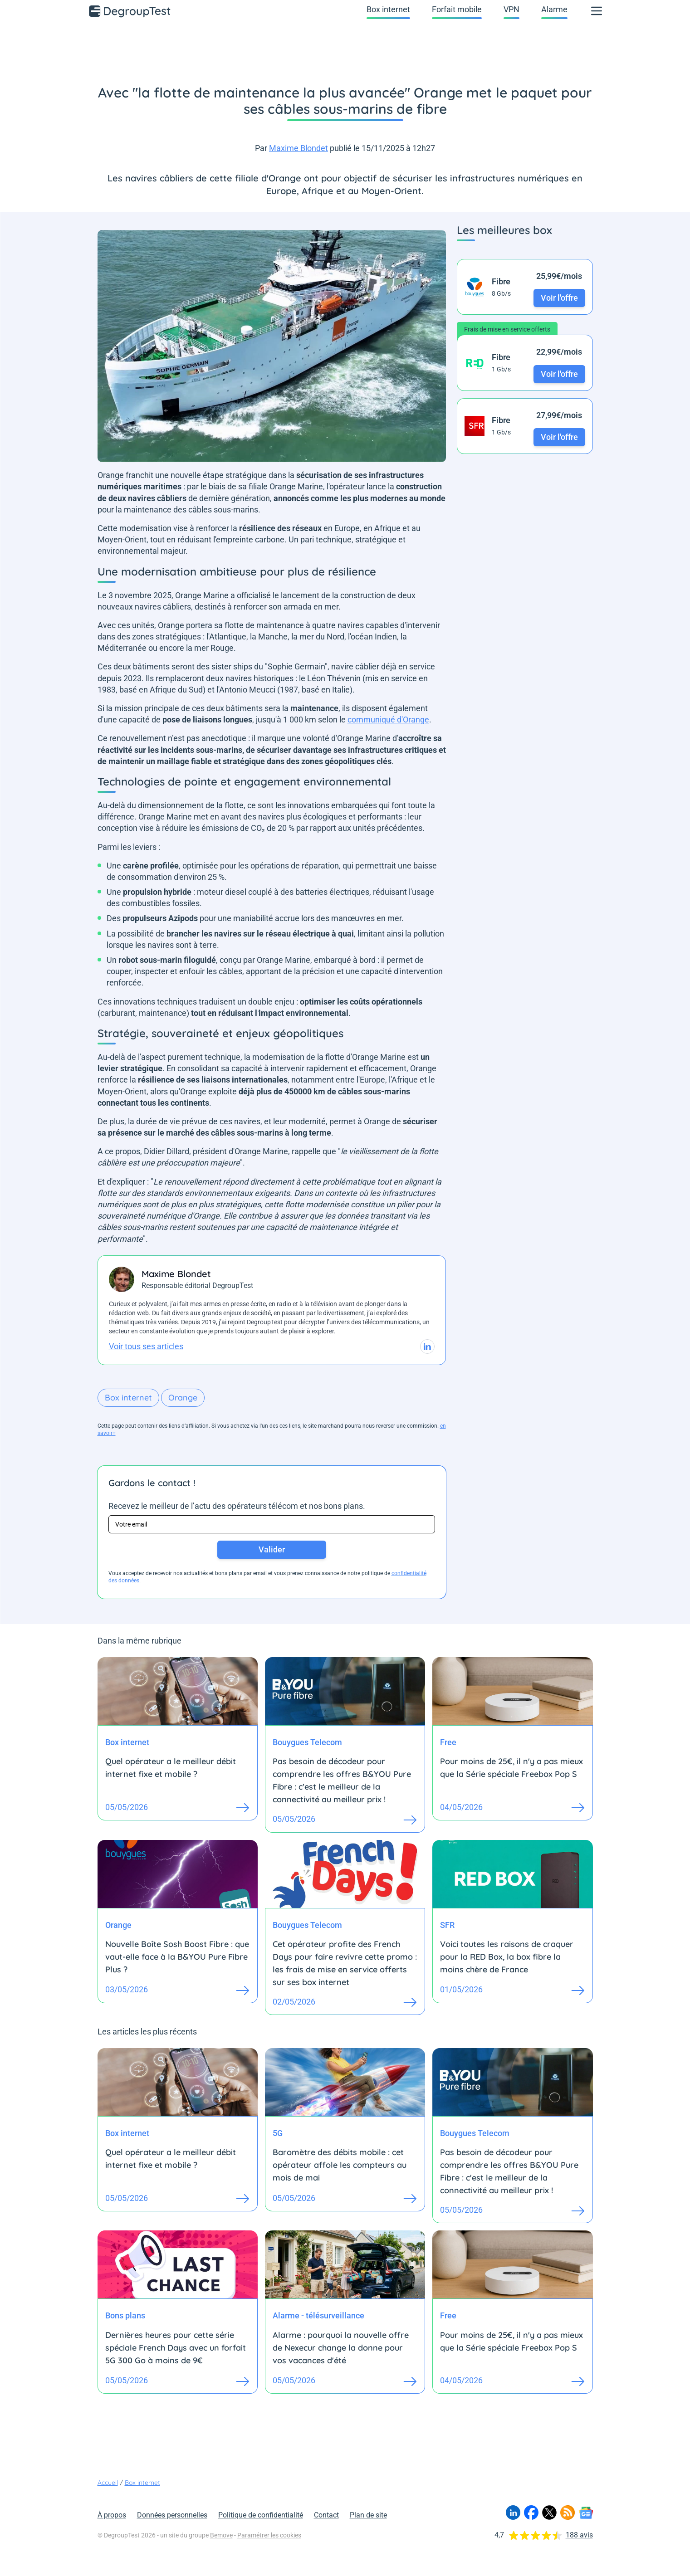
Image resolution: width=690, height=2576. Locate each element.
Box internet (388, 9)
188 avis (579, 2535)
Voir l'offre (559, 297)
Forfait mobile (457, 9)
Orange (182, 1397)
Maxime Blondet (298, 148)
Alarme (554, 9)
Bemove (221, 2535)
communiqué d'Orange (388, 719)
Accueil (108, 2482)
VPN (511, 9)
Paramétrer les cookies (269, 2535)
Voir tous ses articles (146, 1346)
